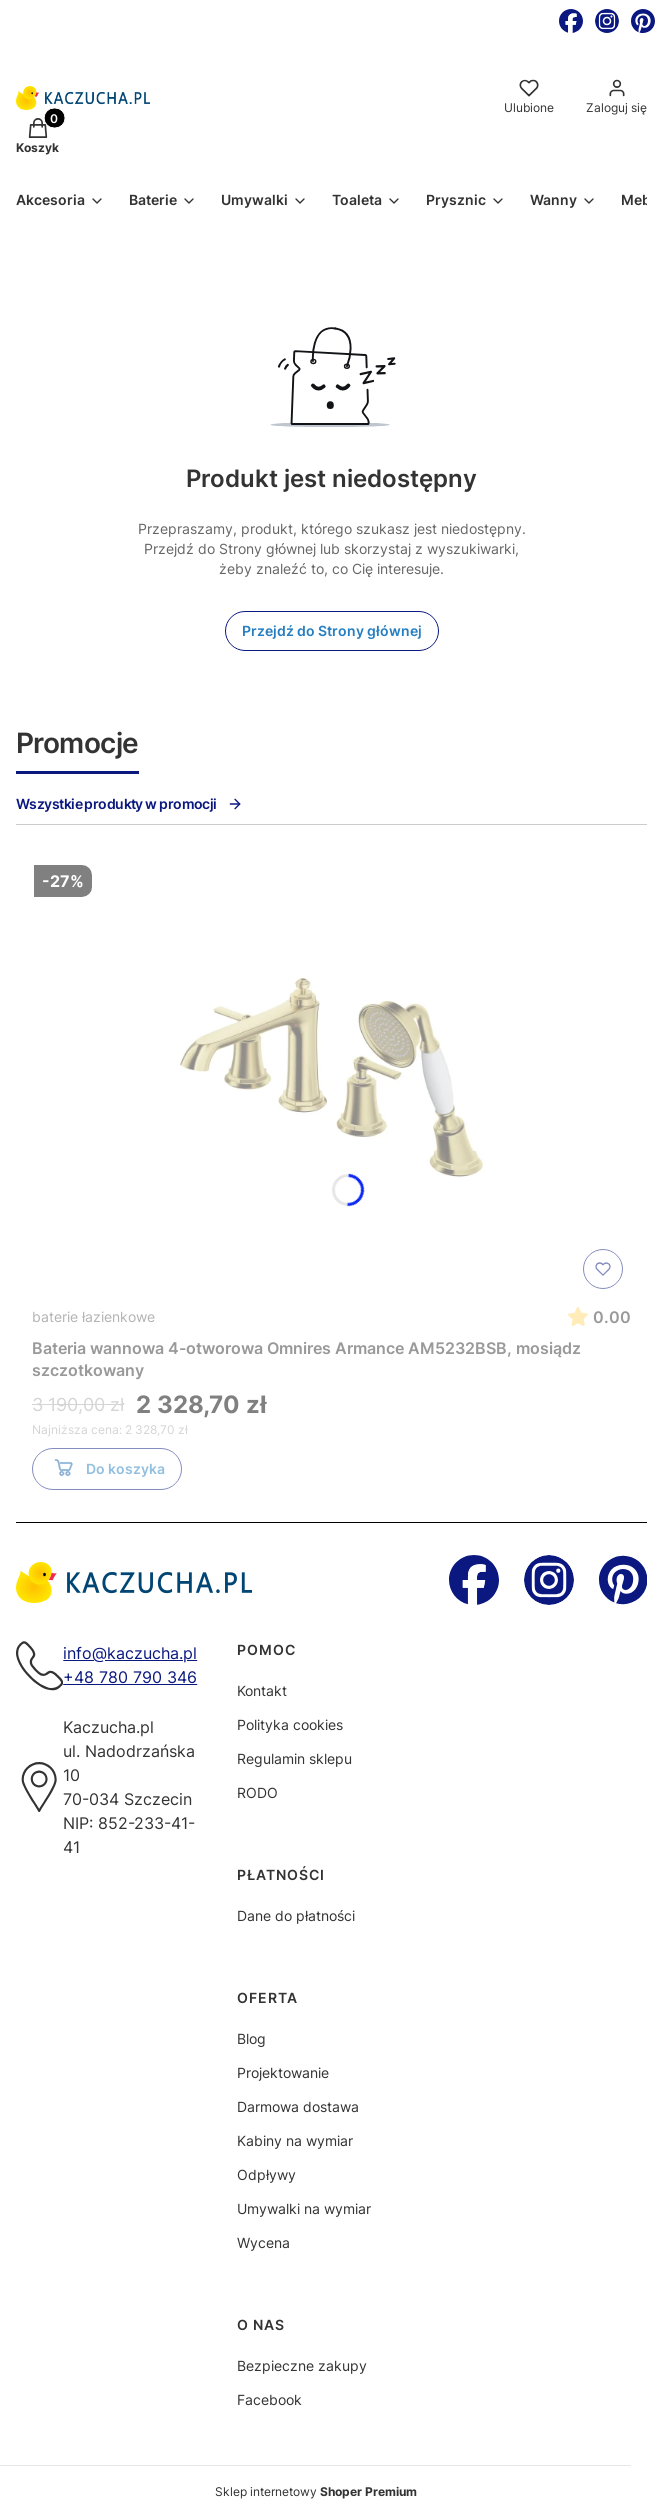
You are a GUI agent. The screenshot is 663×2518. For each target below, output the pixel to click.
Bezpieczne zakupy (302, 2365)
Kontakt (262, 1690)
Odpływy (266, 2174)
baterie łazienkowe (93, 1316)
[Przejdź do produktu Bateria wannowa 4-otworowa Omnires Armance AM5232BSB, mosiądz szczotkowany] (332, 1077)
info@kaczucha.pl (130, 1653)
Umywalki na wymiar (304, 2208)
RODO (257, 1792)
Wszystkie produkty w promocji (129, 803)
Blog (251, 2038)
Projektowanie (283, 2072)
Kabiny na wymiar (295, 2140)
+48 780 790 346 (130, 1677)
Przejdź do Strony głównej (332, 630)
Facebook (269, 2399)
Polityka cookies (290, 1724)
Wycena (263, 2242)
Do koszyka (107, 1472)
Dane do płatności (296, 1915)
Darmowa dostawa (298, 2106)
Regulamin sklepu (294, 1758)
